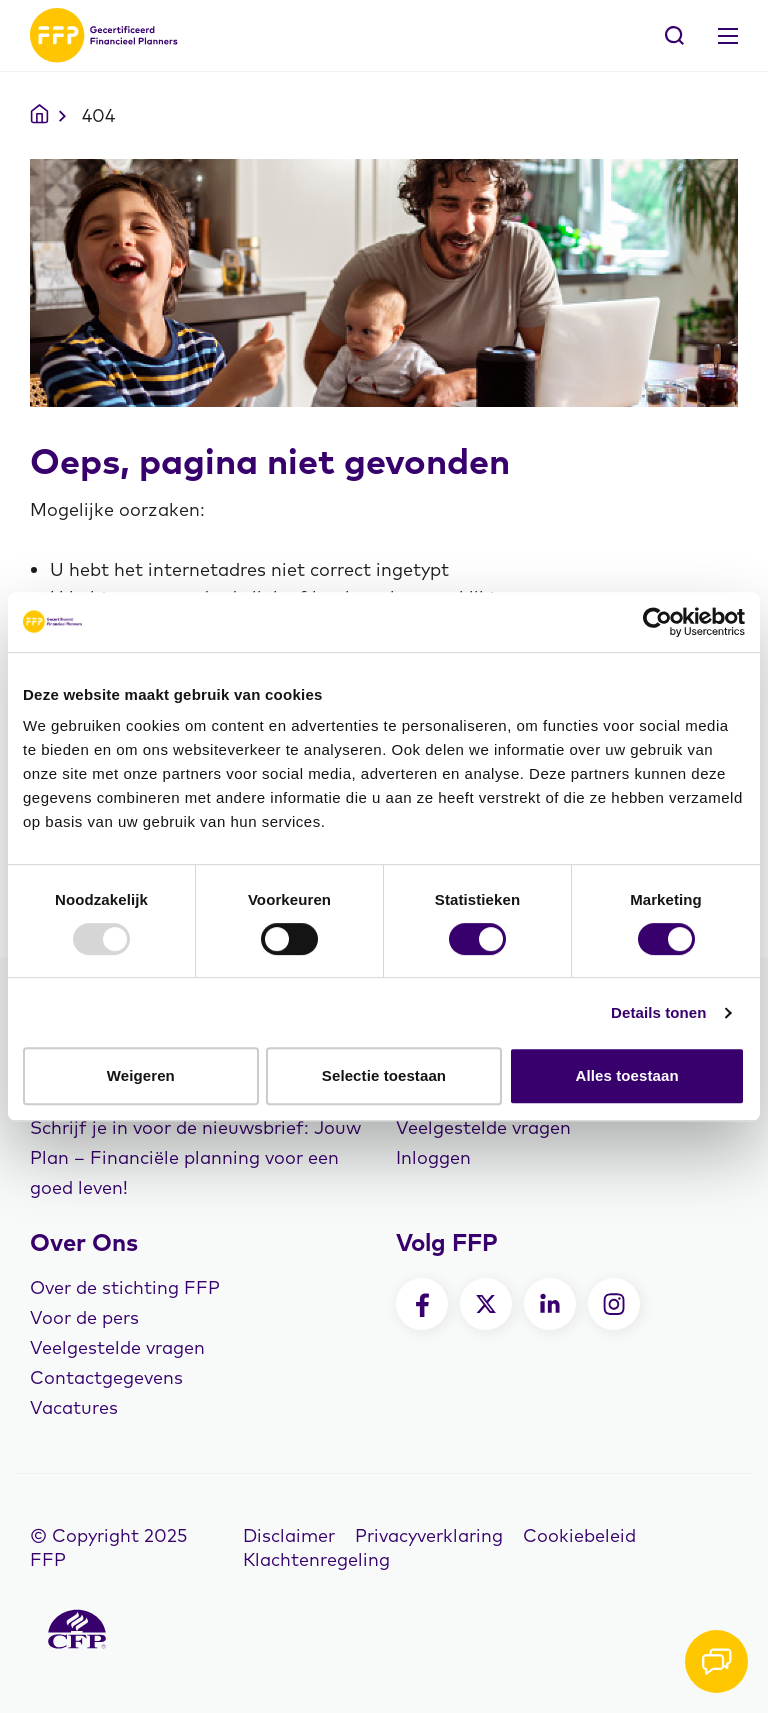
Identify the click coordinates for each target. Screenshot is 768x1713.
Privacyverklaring (429, 1535)
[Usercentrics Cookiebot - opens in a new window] (657, 622)
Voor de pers (84, 1317)
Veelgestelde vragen (483, 1127)
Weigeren (141, 1075)
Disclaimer (289, 1535)
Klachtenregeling (316, 1559)
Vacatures (74, 1407)
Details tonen (658, 1012)
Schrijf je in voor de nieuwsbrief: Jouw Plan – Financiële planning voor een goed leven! (195, 1157)
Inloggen (433, 1157)
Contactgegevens (106, 1377)
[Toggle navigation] (728, 36)
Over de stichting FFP (125, 1287)
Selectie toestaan (384, 1075)
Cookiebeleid (579, 1535)
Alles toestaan (627, 1075)
